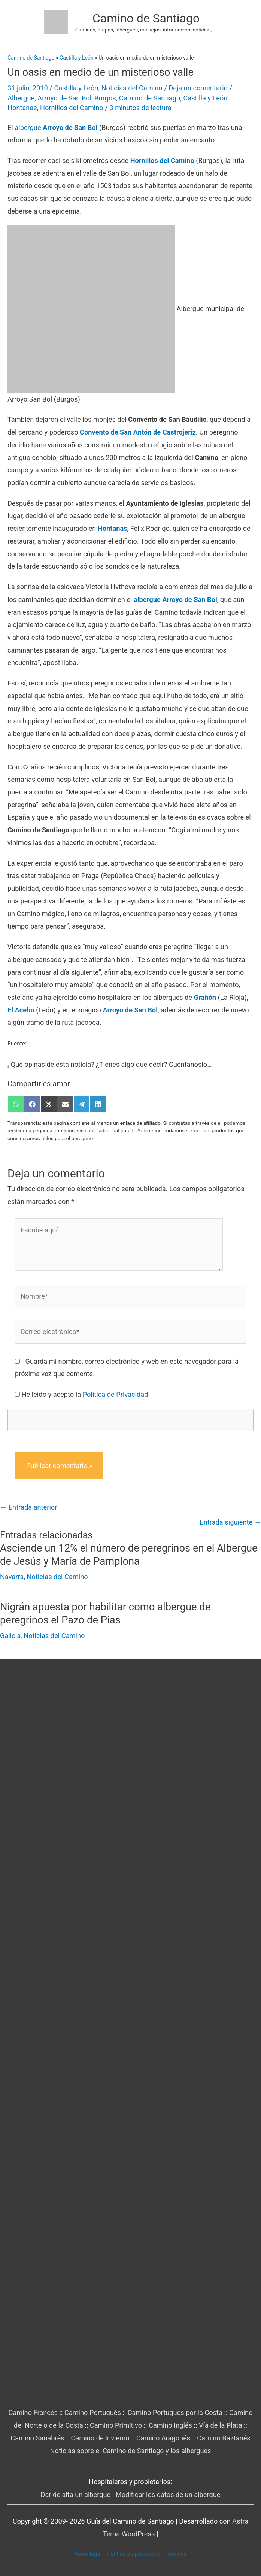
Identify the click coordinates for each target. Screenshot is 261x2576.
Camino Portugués (92, 2412)
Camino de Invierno (100, 2438)
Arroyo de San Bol (64, 98)
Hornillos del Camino (71, 108)
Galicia (10, 1636)
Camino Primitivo (116, 2425)
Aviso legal (88, 2554)
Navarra (12, 1577)
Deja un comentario (198, 88)
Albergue (20, 98)
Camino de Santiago (146, 18)
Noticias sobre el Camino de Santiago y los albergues (130, 2451)
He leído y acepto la (85, 1394)
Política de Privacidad (115, 1394)
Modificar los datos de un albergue (168, 2494)
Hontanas (22, 108)
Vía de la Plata (220, 2425)
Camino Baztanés (224, 2438)
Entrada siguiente (230, 1522)
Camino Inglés (170, 2425)
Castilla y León (76, 88)
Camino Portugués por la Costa (175, 2412)
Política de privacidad (134, 2554)
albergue (56, 127)
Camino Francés (33, 2412)
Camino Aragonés (163, 2438)
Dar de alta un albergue (76, 2494)
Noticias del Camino (132, 88)
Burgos (105, 98)
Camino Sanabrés (37, 2438)
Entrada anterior (28, 1507)
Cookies (176, 2554)
